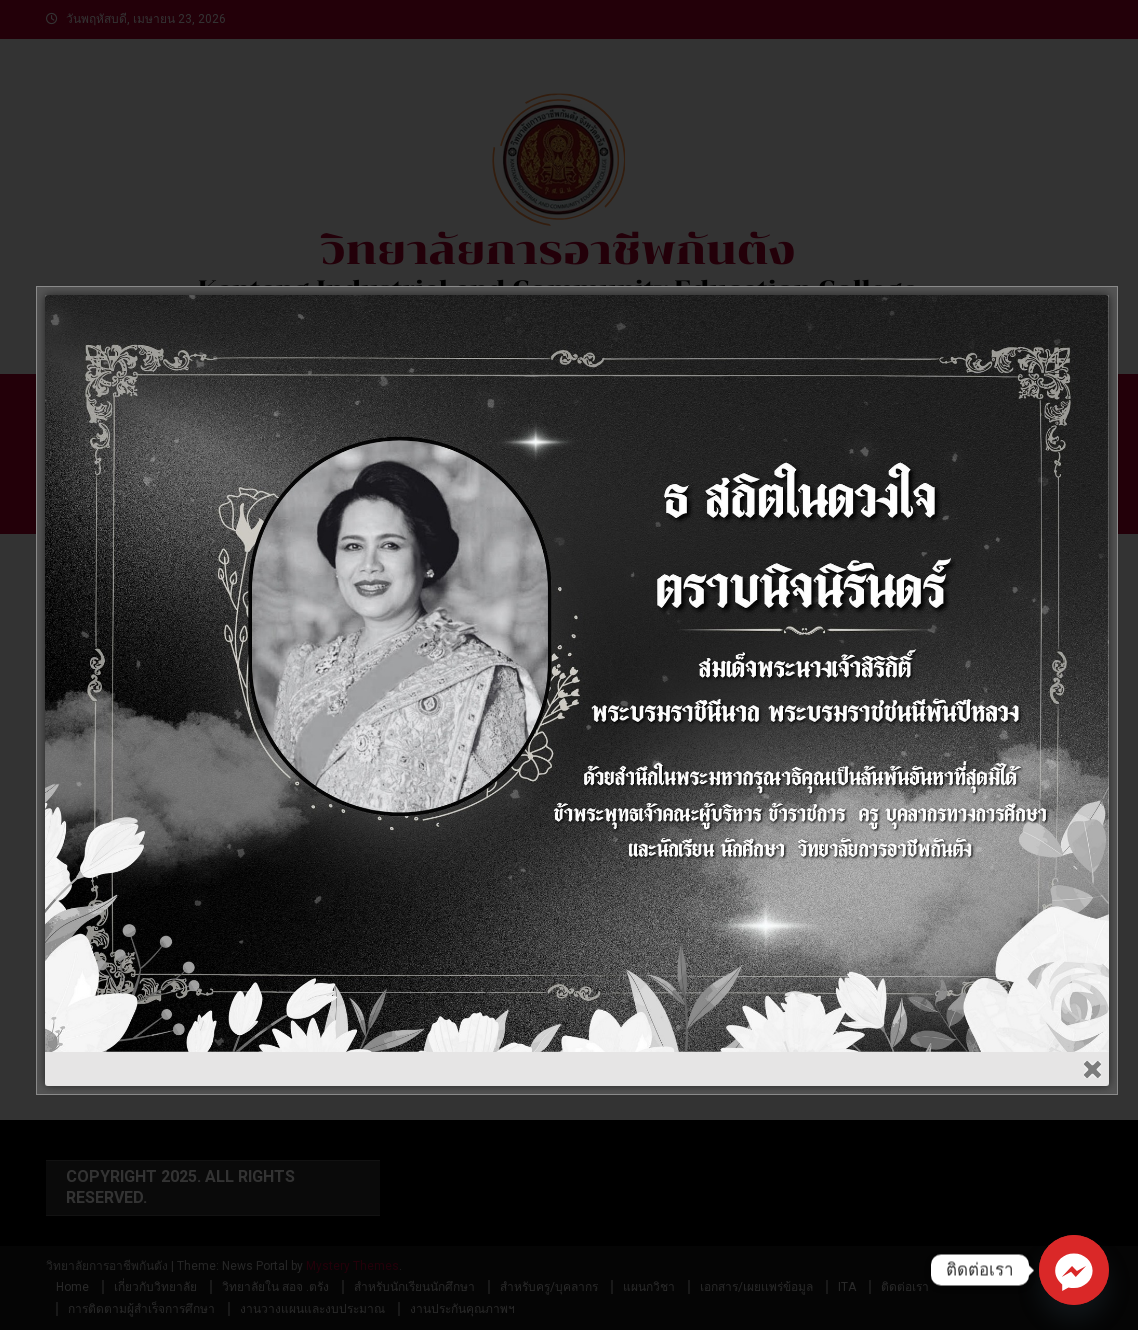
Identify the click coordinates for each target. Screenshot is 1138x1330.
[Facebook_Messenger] (1074, 1270)
